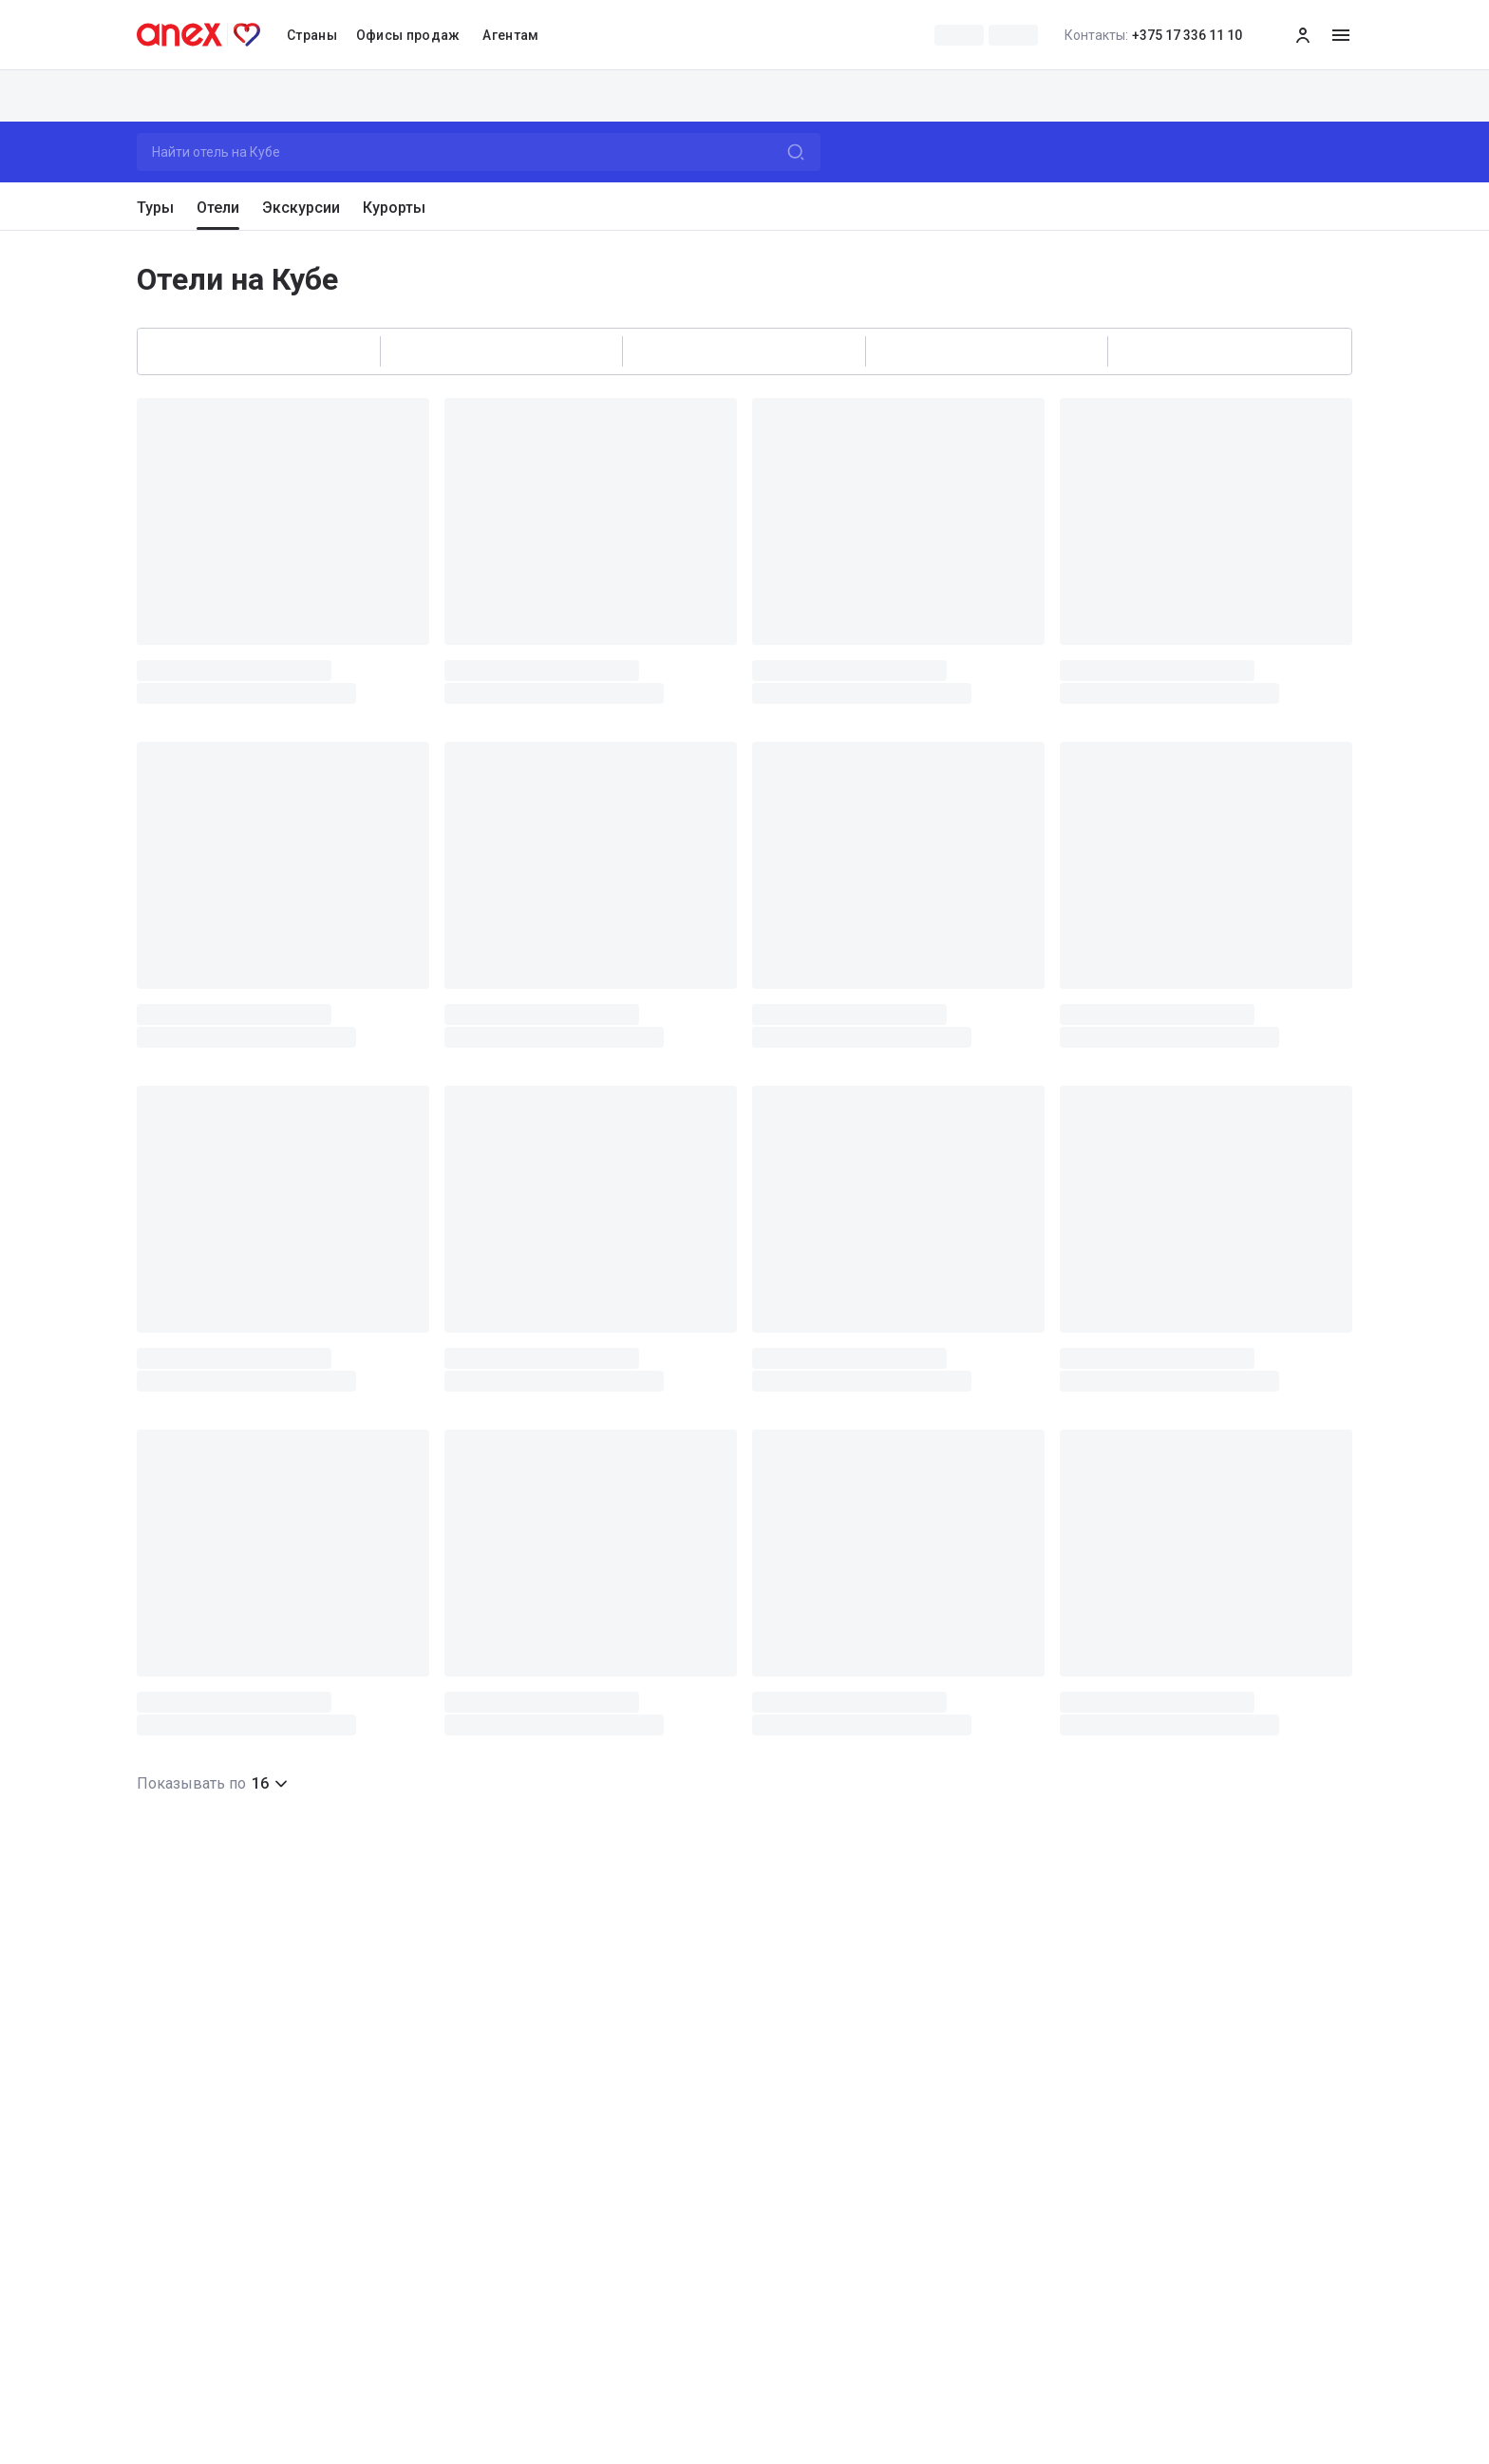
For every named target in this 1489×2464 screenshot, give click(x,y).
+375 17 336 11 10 (1153, 35)
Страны (312, 35)
